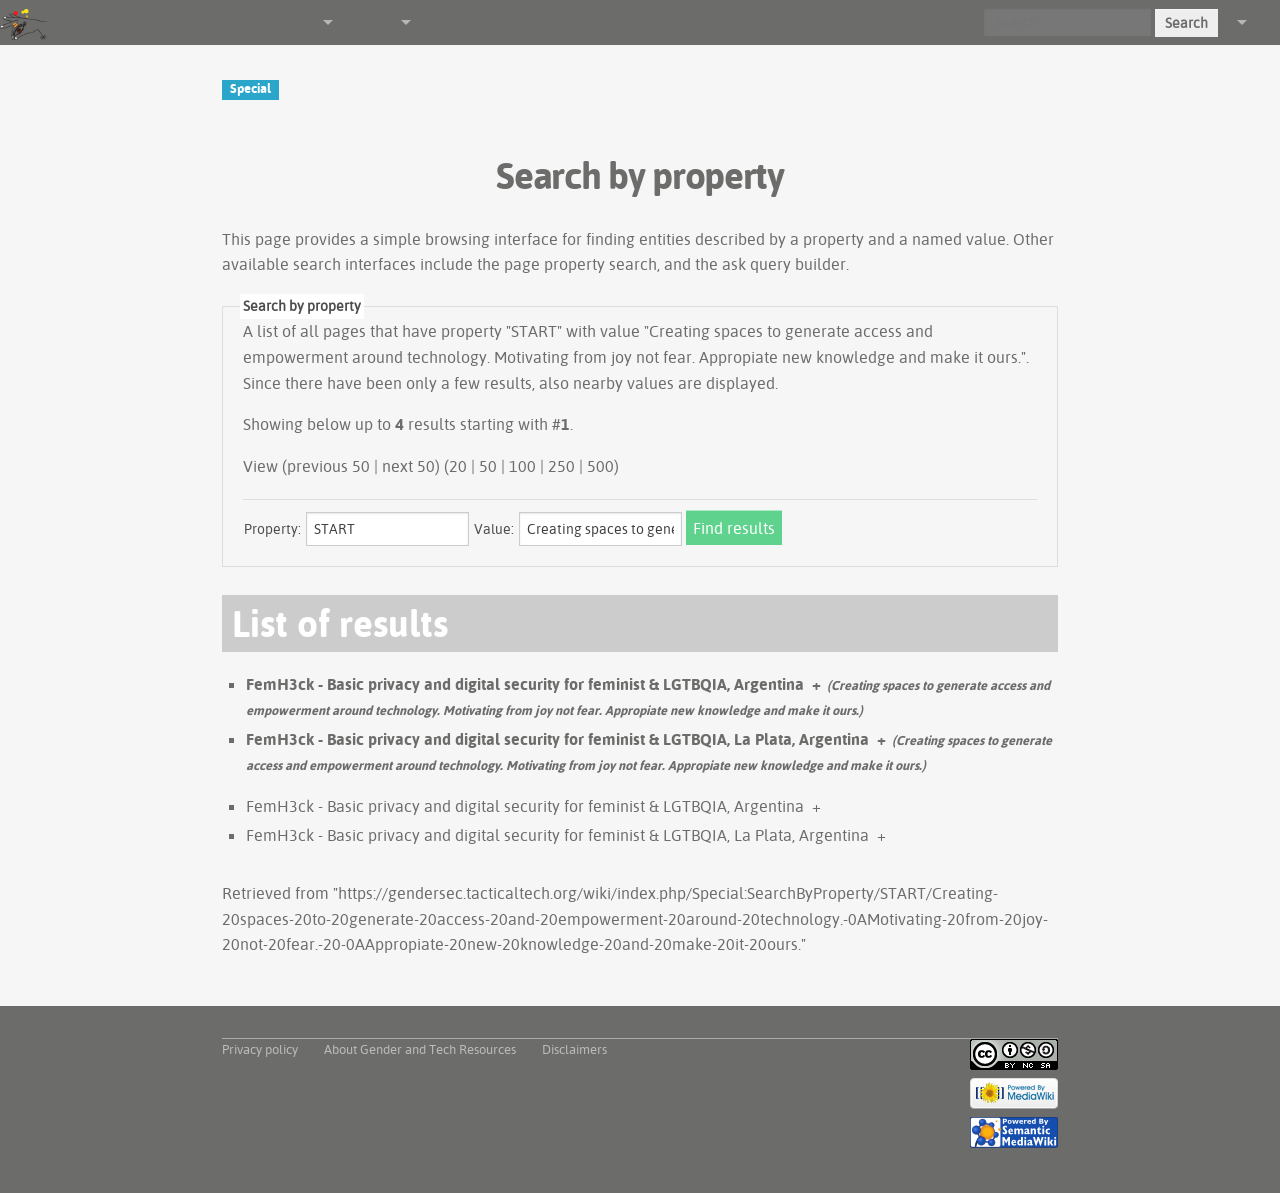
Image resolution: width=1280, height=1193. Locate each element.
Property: (272, 529)
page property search (580, 264)
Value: (494, 529)
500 (600, 466)
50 (488, 466)
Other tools (364, 22)
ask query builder (784, 264)
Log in (1263, 22)
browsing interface (491, 239)
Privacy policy (260, 1049)
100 (522, 466)
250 (561, 466)
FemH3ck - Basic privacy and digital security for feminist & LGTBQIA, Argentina (525, 684)
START (534, 331)
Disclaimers (574, 1049)
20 (458, 466)
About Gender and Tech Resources (420, 1049)
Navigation (288, 22)
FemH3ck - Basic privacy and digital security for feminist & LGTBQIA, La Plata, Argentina (557, 739)
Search (1186, 23)
